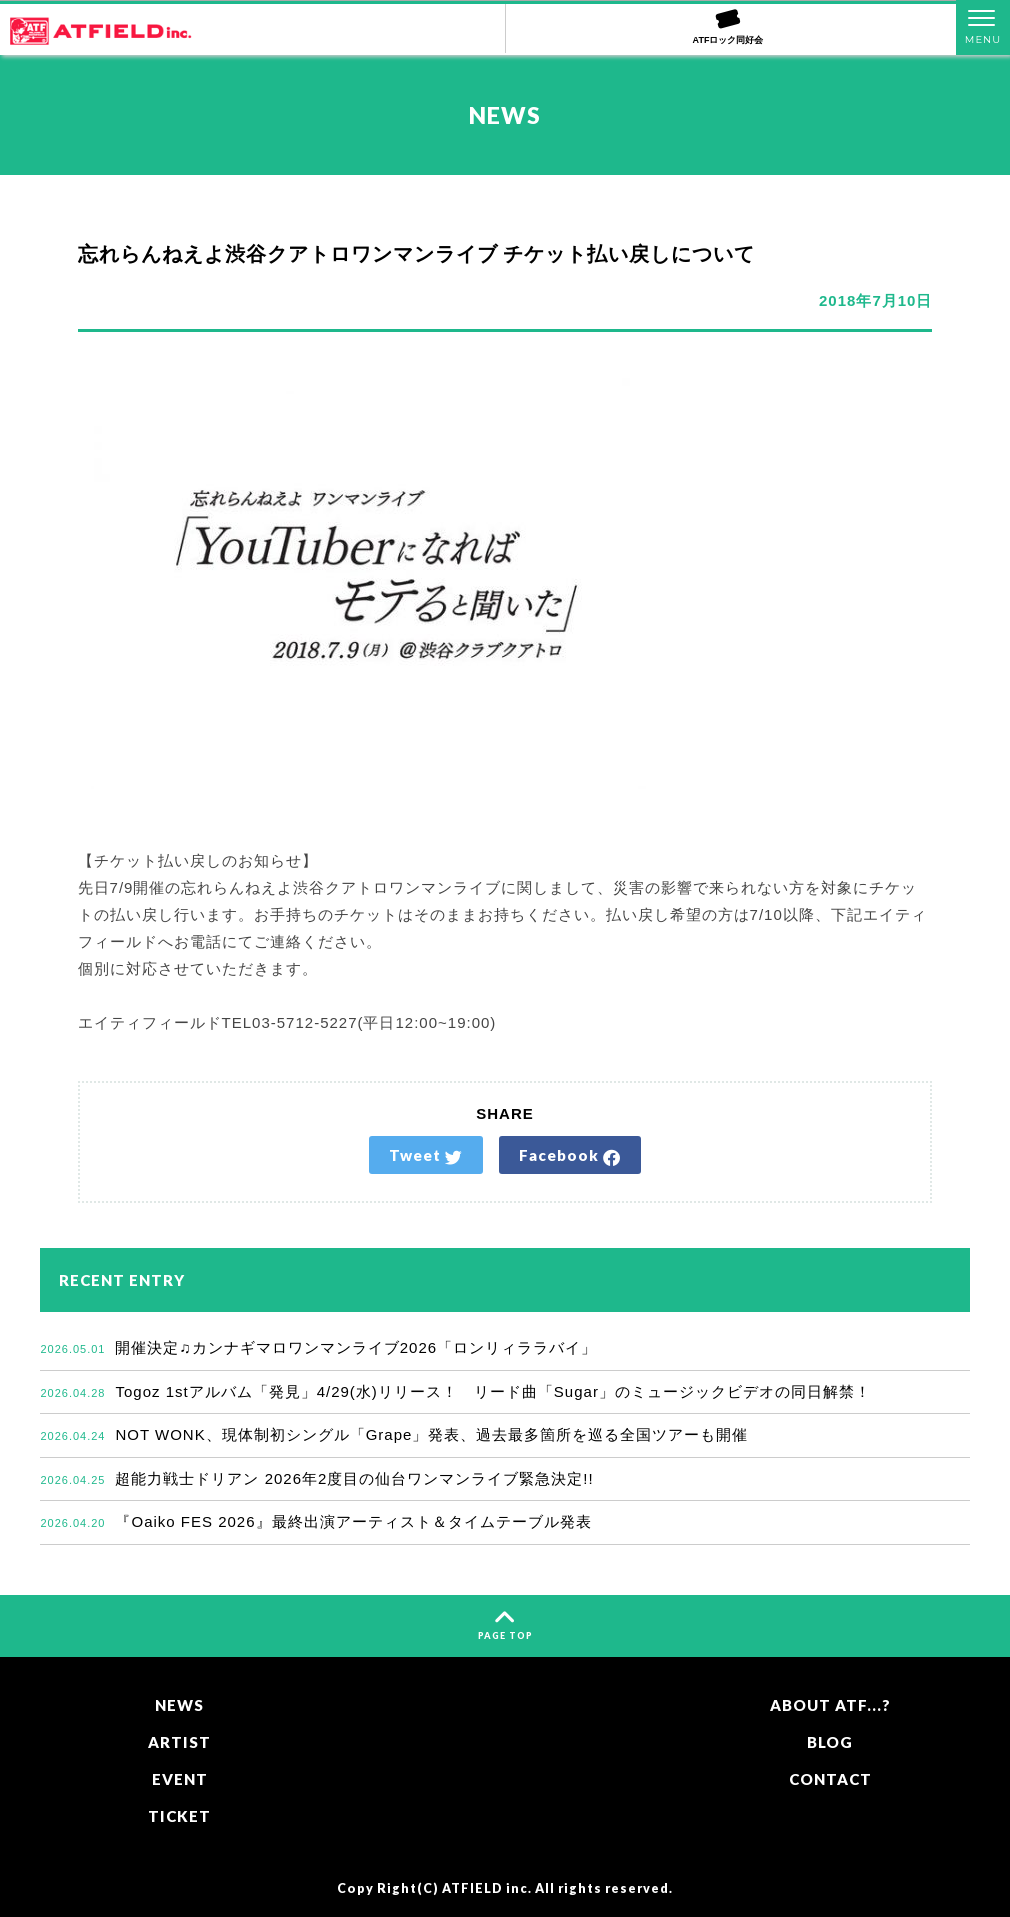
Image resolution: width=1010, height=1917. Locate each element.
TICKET (179, 1816)
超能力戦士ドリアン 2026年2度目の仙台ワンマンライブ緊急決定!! (316, 1478)
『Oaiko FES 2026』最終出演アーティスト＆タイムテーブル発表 (315, 1521)
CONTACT (830, 1779)
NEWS (179, 1705)
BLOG (830, 1742)
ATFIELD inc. (487, 1888)
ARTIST (179, 1742)
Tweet (426, 1156)
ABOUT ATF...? (830, 1705)
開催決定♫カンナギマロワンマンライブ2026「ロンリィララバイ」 (318, 1347)
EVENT (180, 1779)
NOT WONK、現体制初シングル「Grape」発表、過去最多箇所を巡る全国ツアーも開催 (394, 1434)
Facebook (570, 1156)
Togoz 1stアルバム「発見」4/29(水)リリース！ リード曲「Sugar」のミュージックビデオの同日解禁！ (455, 1391)
